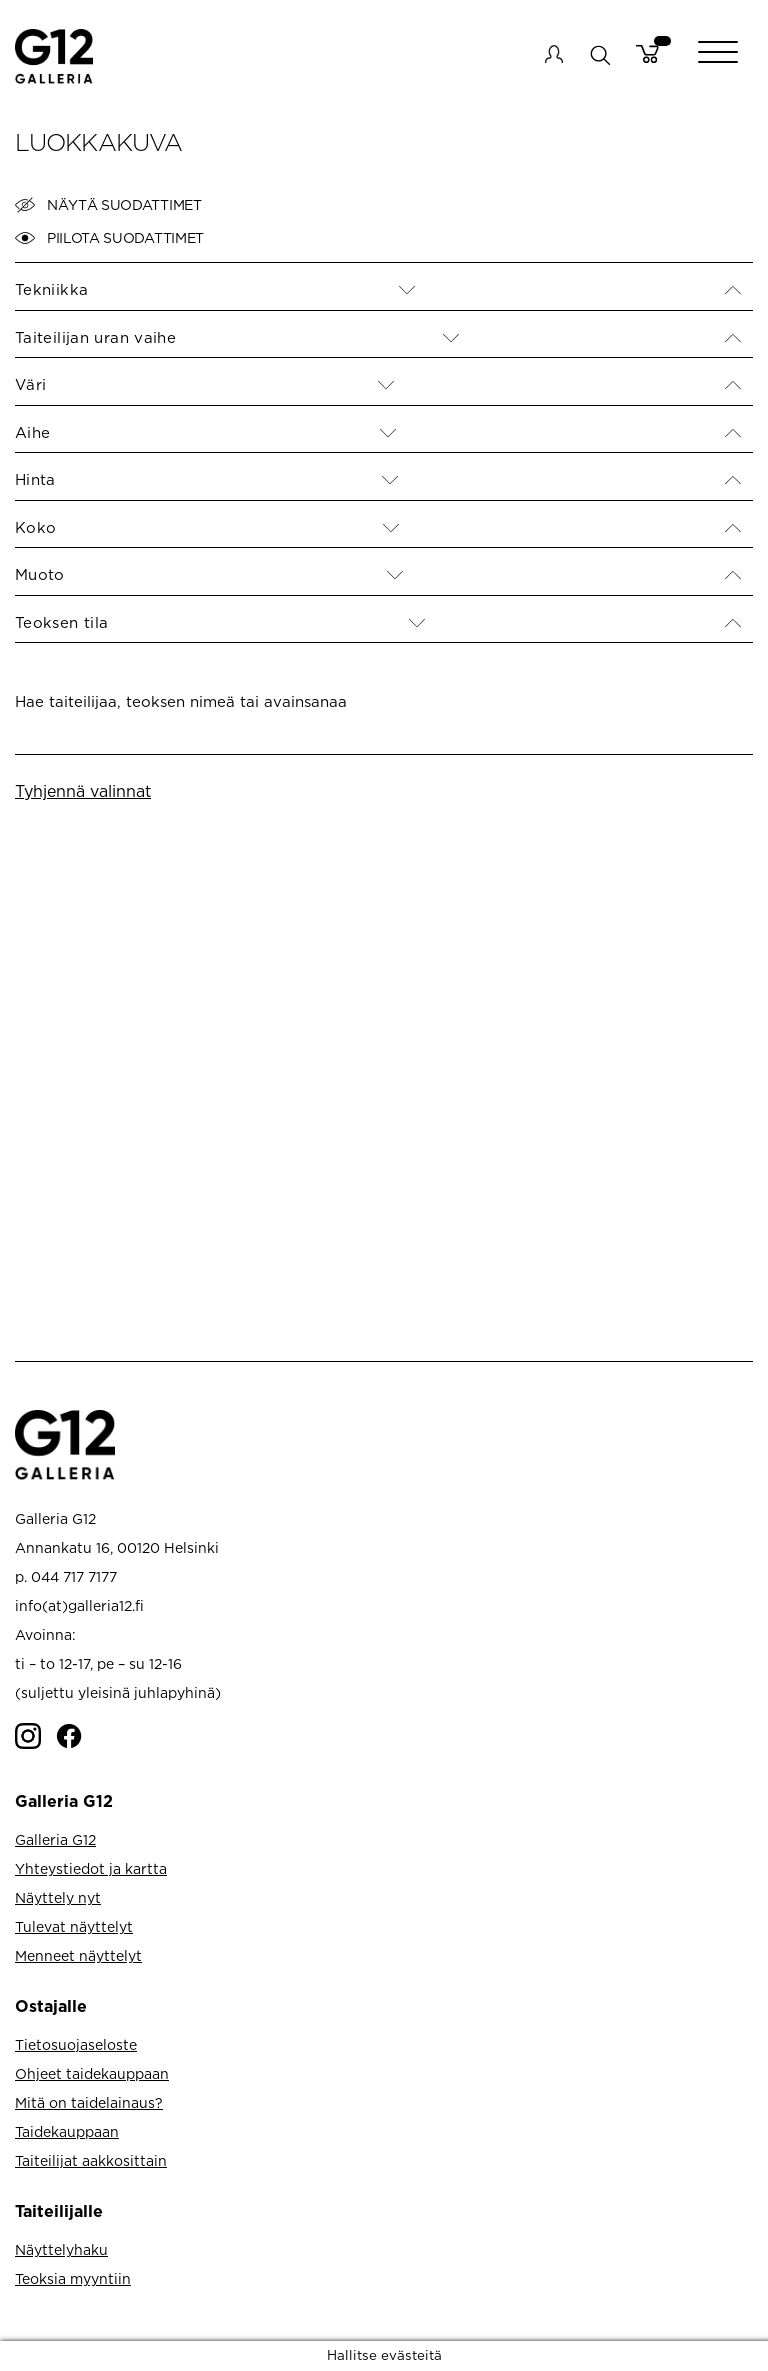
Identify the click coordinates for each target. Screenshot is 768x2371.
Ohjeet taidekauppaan (92, 2073)
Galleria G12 (55, 1839)
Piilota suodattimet (109, 238)
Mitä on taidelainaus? (89, 2102)
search (599, 54)
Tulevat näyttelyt (74, 1926)
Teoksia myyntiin (73, 2278)
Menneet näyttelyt (78, 1955)
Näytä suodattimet (108, 205)
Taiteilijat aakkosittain (91, 2160)
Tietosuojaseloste (76, 2044)
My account (554, 54)
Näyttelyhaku (61, 2249)
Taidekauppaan (67, 2131)
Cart (647, 54)
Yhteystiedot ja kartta (91, 1868)
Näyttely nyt (58, 1897)
